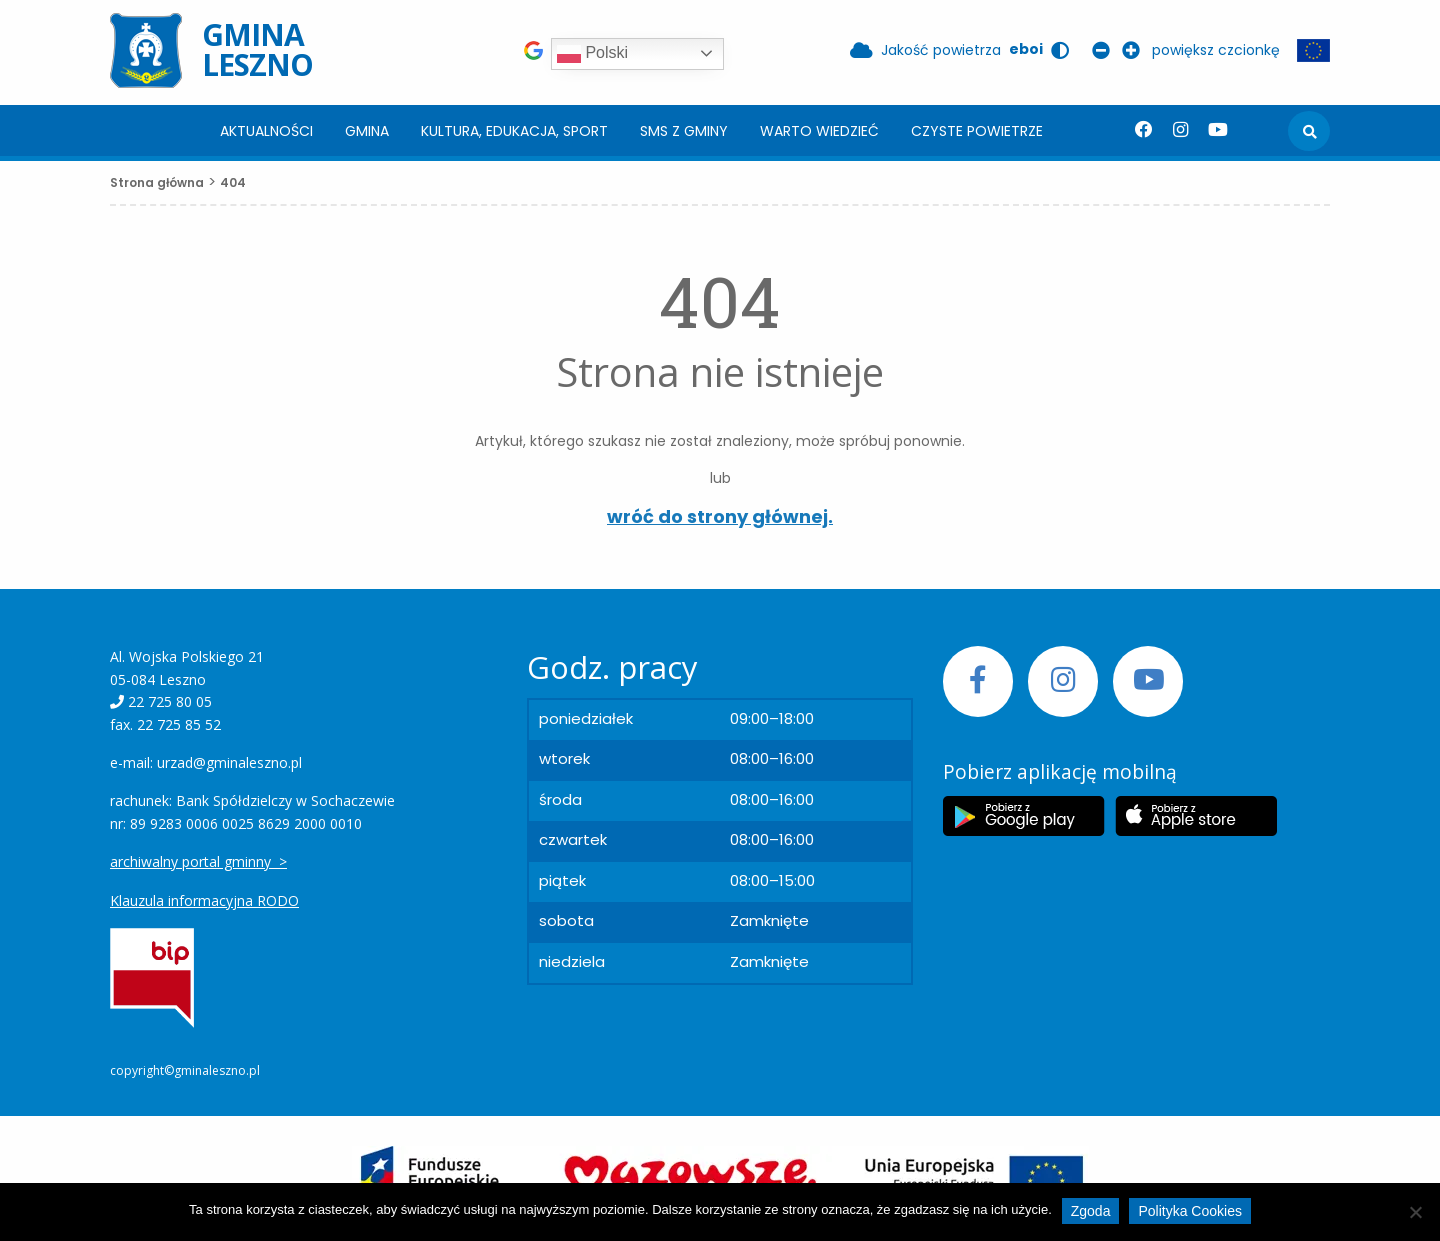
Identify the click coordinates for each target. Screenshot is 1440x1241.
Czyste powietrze (977, 131)
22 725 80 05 (170, 701)
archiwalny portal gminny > (198, 861)
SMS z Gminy (684, 131)
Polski (592, 54)
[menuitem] (266, 130)
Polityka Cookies (1190, 1211)
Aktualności (266, 131)
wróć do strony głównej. (720, 516)
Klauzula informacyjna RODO (204, 900)
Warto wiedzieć (819, 131)
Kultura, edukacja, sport (514, 131)
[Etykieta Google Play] (1024, 816)
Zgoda (1091, 1211)
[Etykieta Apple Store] (1196, 816)
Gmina (367, 131)
